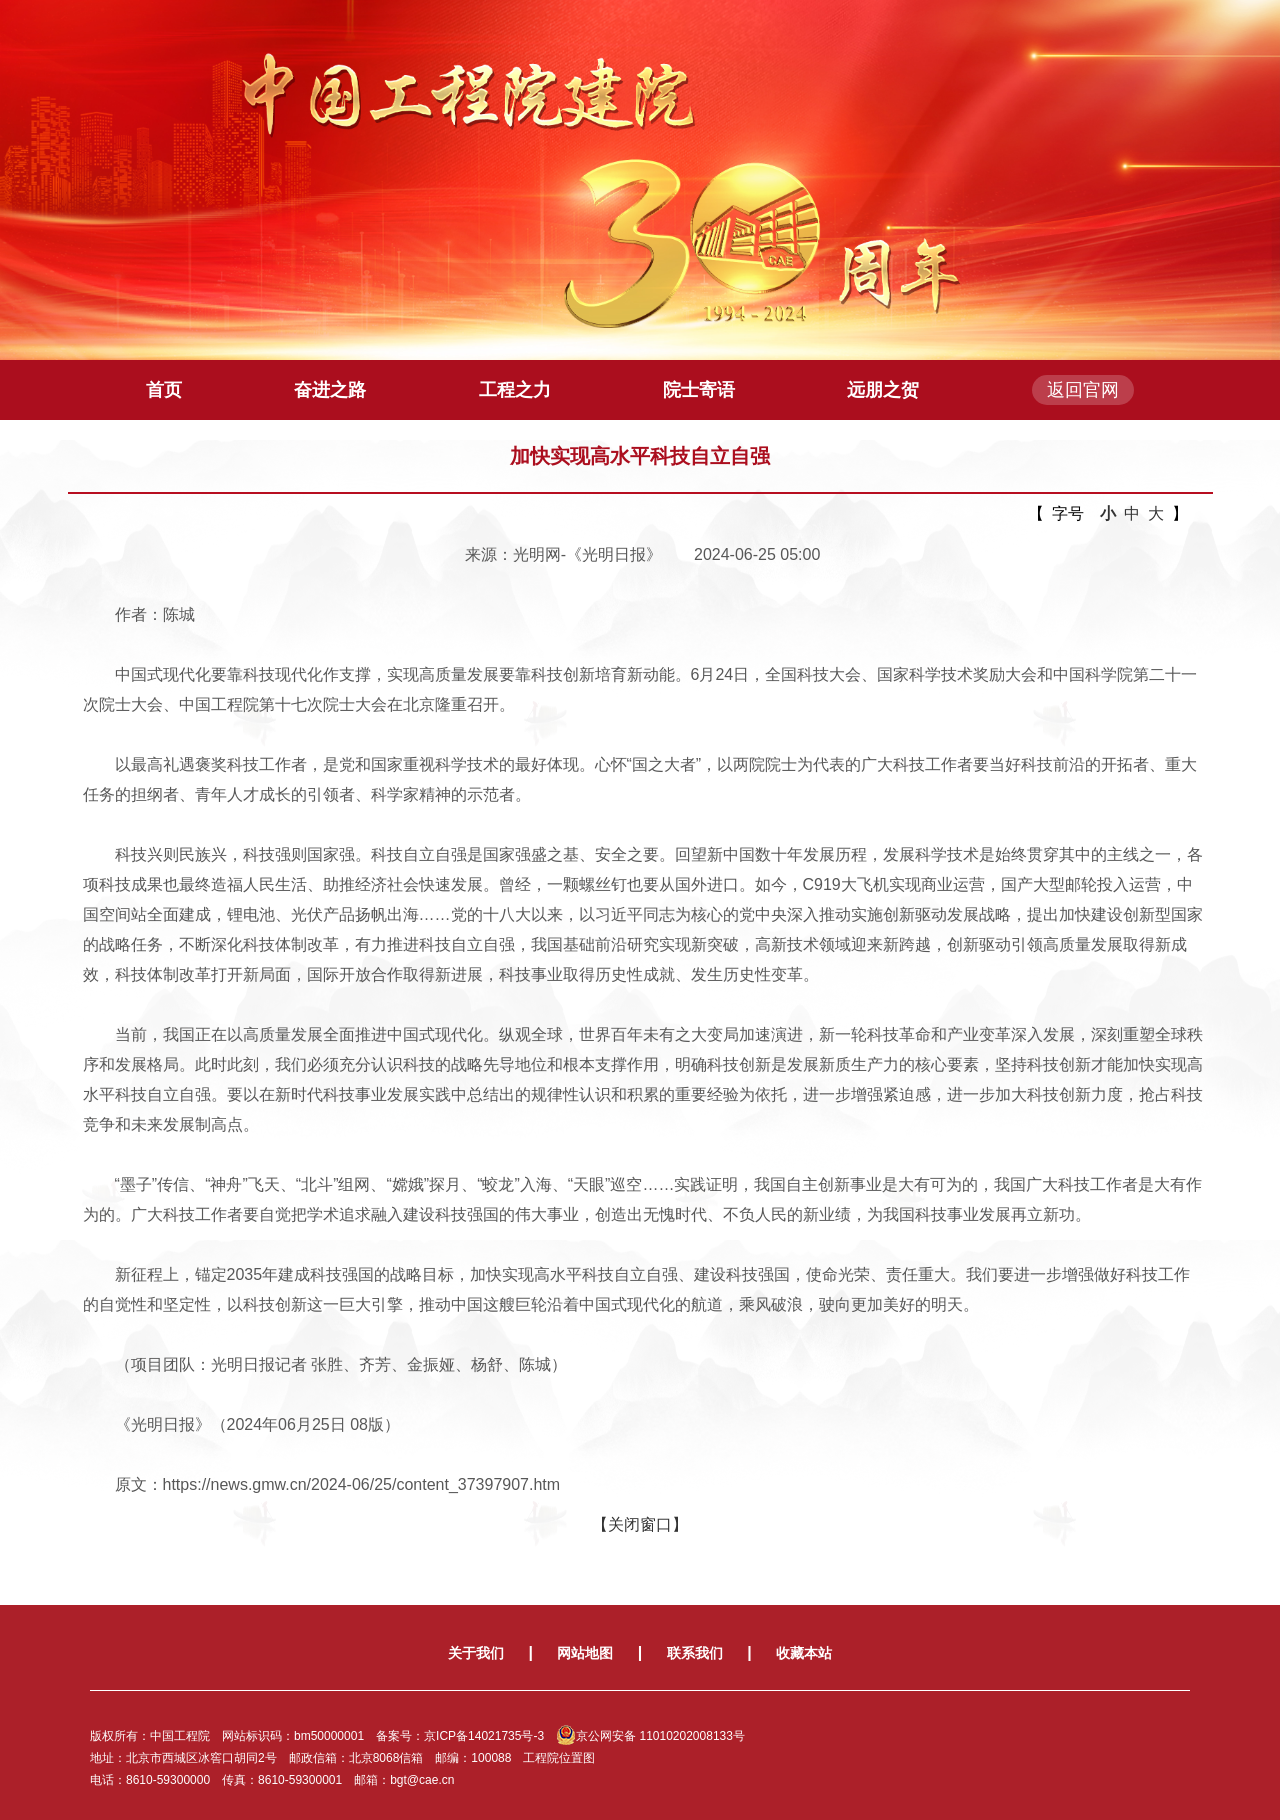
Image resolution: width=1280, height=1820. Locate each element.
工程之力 (515, 390)
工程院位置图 (559, 1758)
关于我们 (476, 1653)
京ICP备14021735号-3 (484, 1736)
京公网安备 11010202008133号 (650, 1736)
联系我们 (695, 1653)
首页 (164, 390)
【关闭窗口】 (640, 1524)
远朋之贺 (883, 390)
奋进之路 (330, 390)
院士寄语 (699, 390)
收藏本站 (804, 1653)
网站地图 (585, 1653)
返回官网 (1083, 390)
